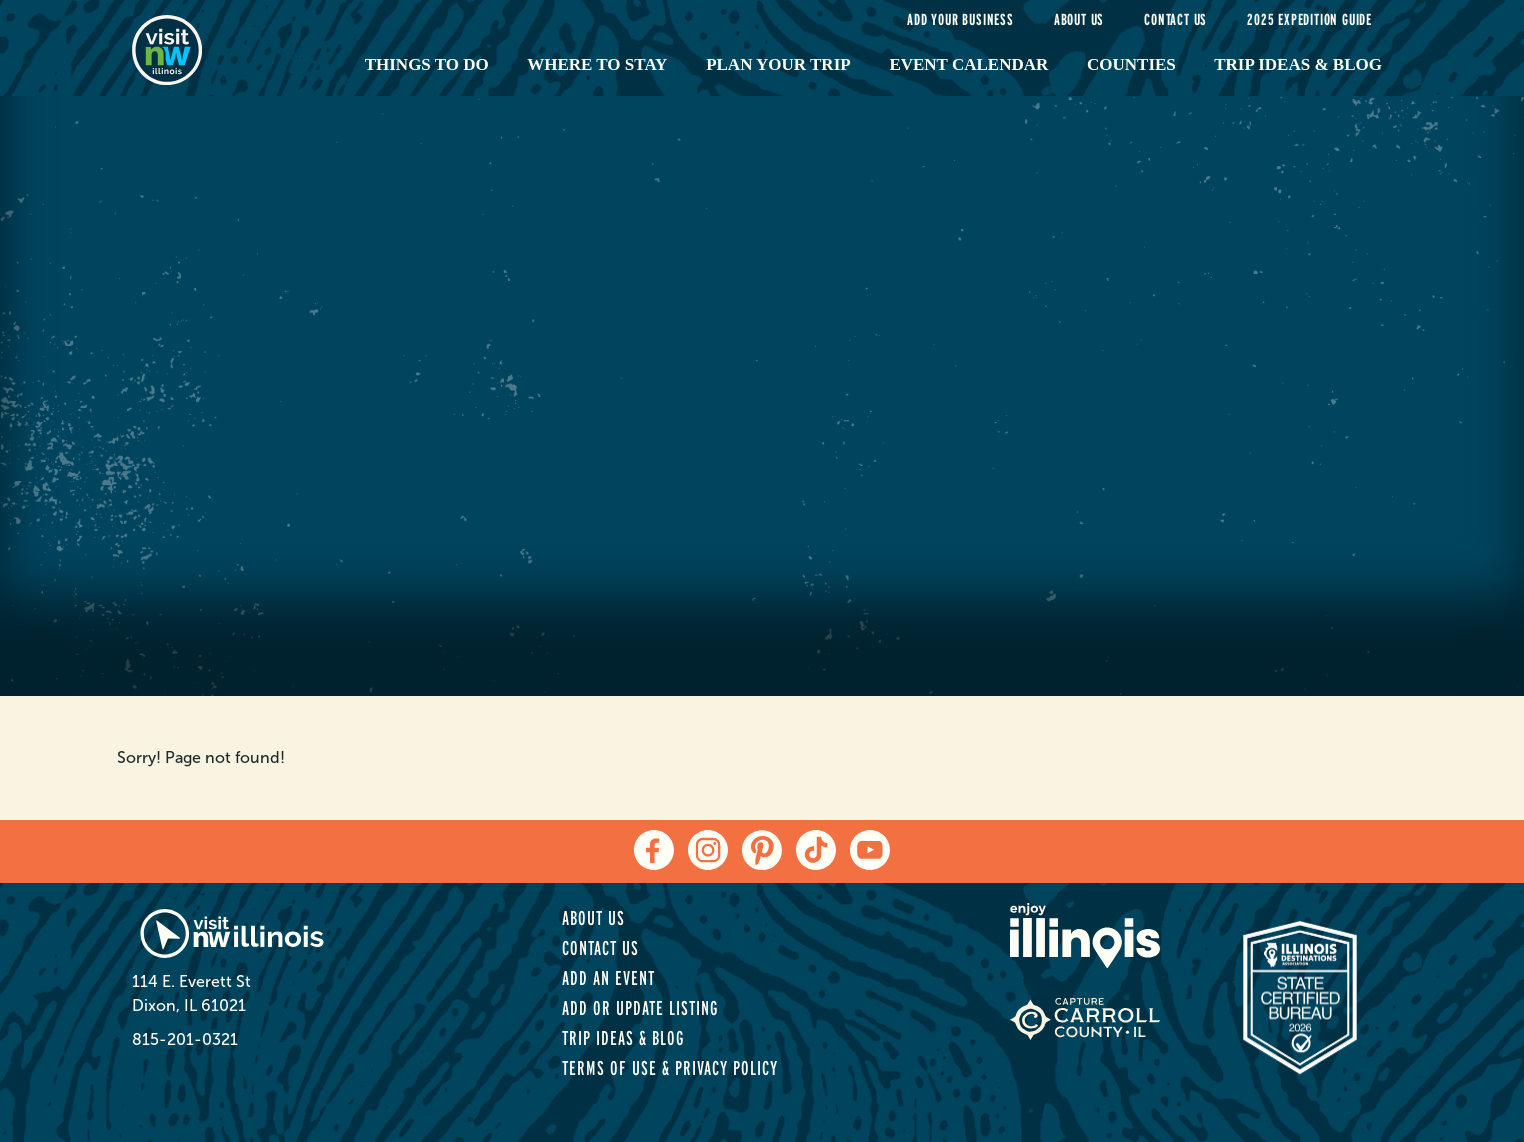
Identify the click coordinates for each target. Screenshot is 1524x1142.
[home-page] (224, 48)
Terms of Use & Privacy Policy (670, 1068)
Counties (1131, 64)
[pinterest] (762, 850)
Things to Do (427, 64)
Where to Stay (597, 64)
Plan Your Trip (778, 64)
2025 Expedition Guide (1309, 19)
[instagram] (708, 850)
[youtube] (870, 850)
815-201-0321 (185, 1039)
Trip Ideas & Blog (1298, 64)
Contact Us (1175, 19)
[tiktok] (816, 850)
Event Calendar (968, 64)
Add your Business (960, 19)
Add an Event (608, 978)
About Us (1079, 19)
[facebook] (654, 850)
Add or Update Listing (640, 1008)
